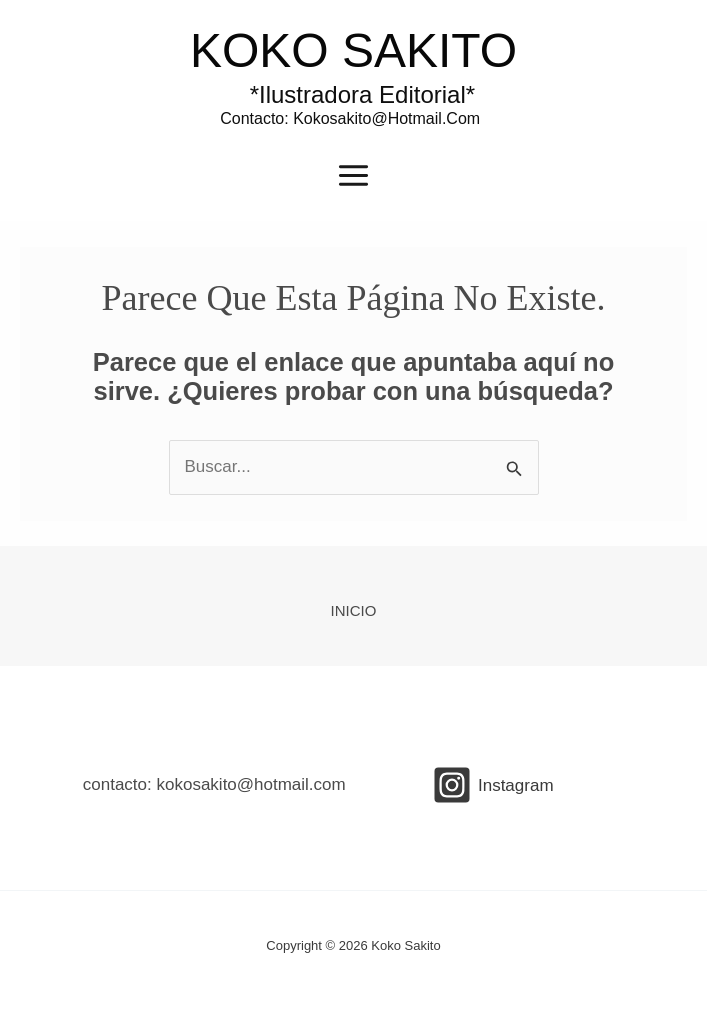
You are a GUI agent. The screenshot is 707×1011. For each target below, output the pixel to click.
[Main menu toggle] (353, 175)
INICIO (354, 610)
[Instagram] (493, 785)
